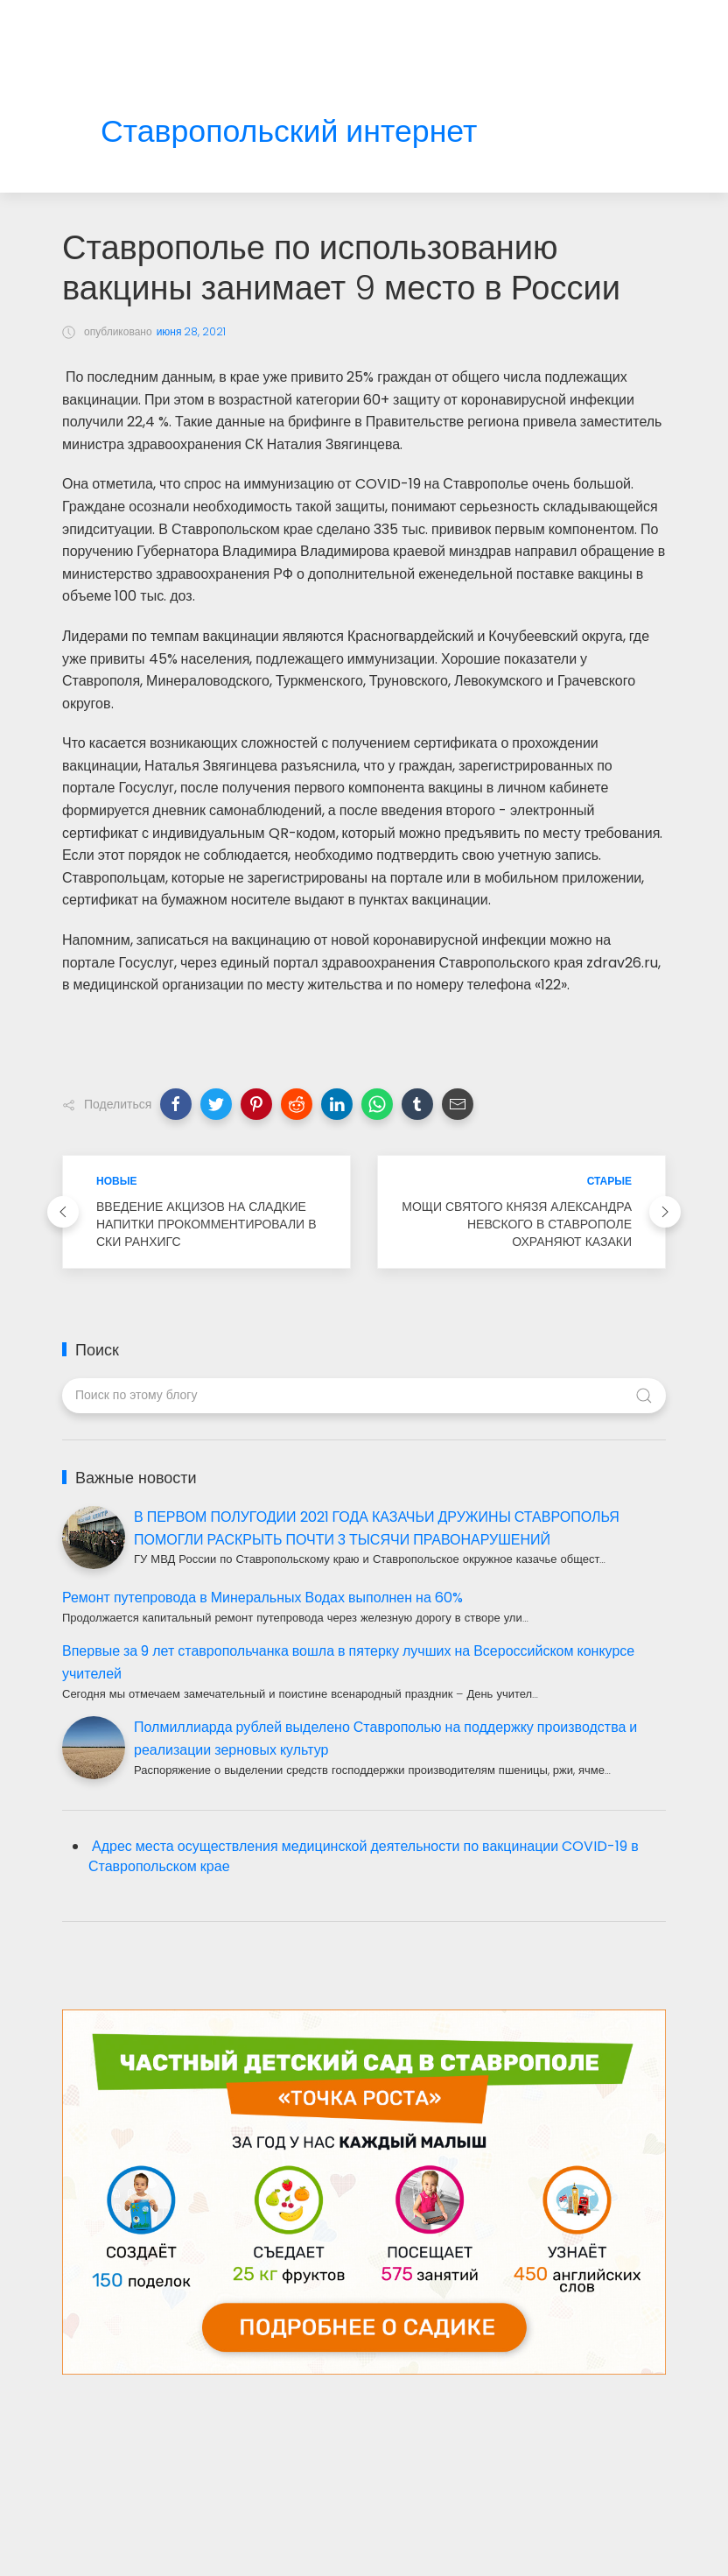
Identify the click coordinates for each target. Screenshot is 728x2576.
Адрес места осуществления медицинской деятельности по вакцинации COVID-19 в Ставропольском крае (363, 1856)
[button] (176, 1104)
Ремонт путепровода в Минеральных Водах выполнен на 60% (262, 1597)
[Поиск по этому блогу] (364, 1395)
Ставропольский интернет (289, 132)
